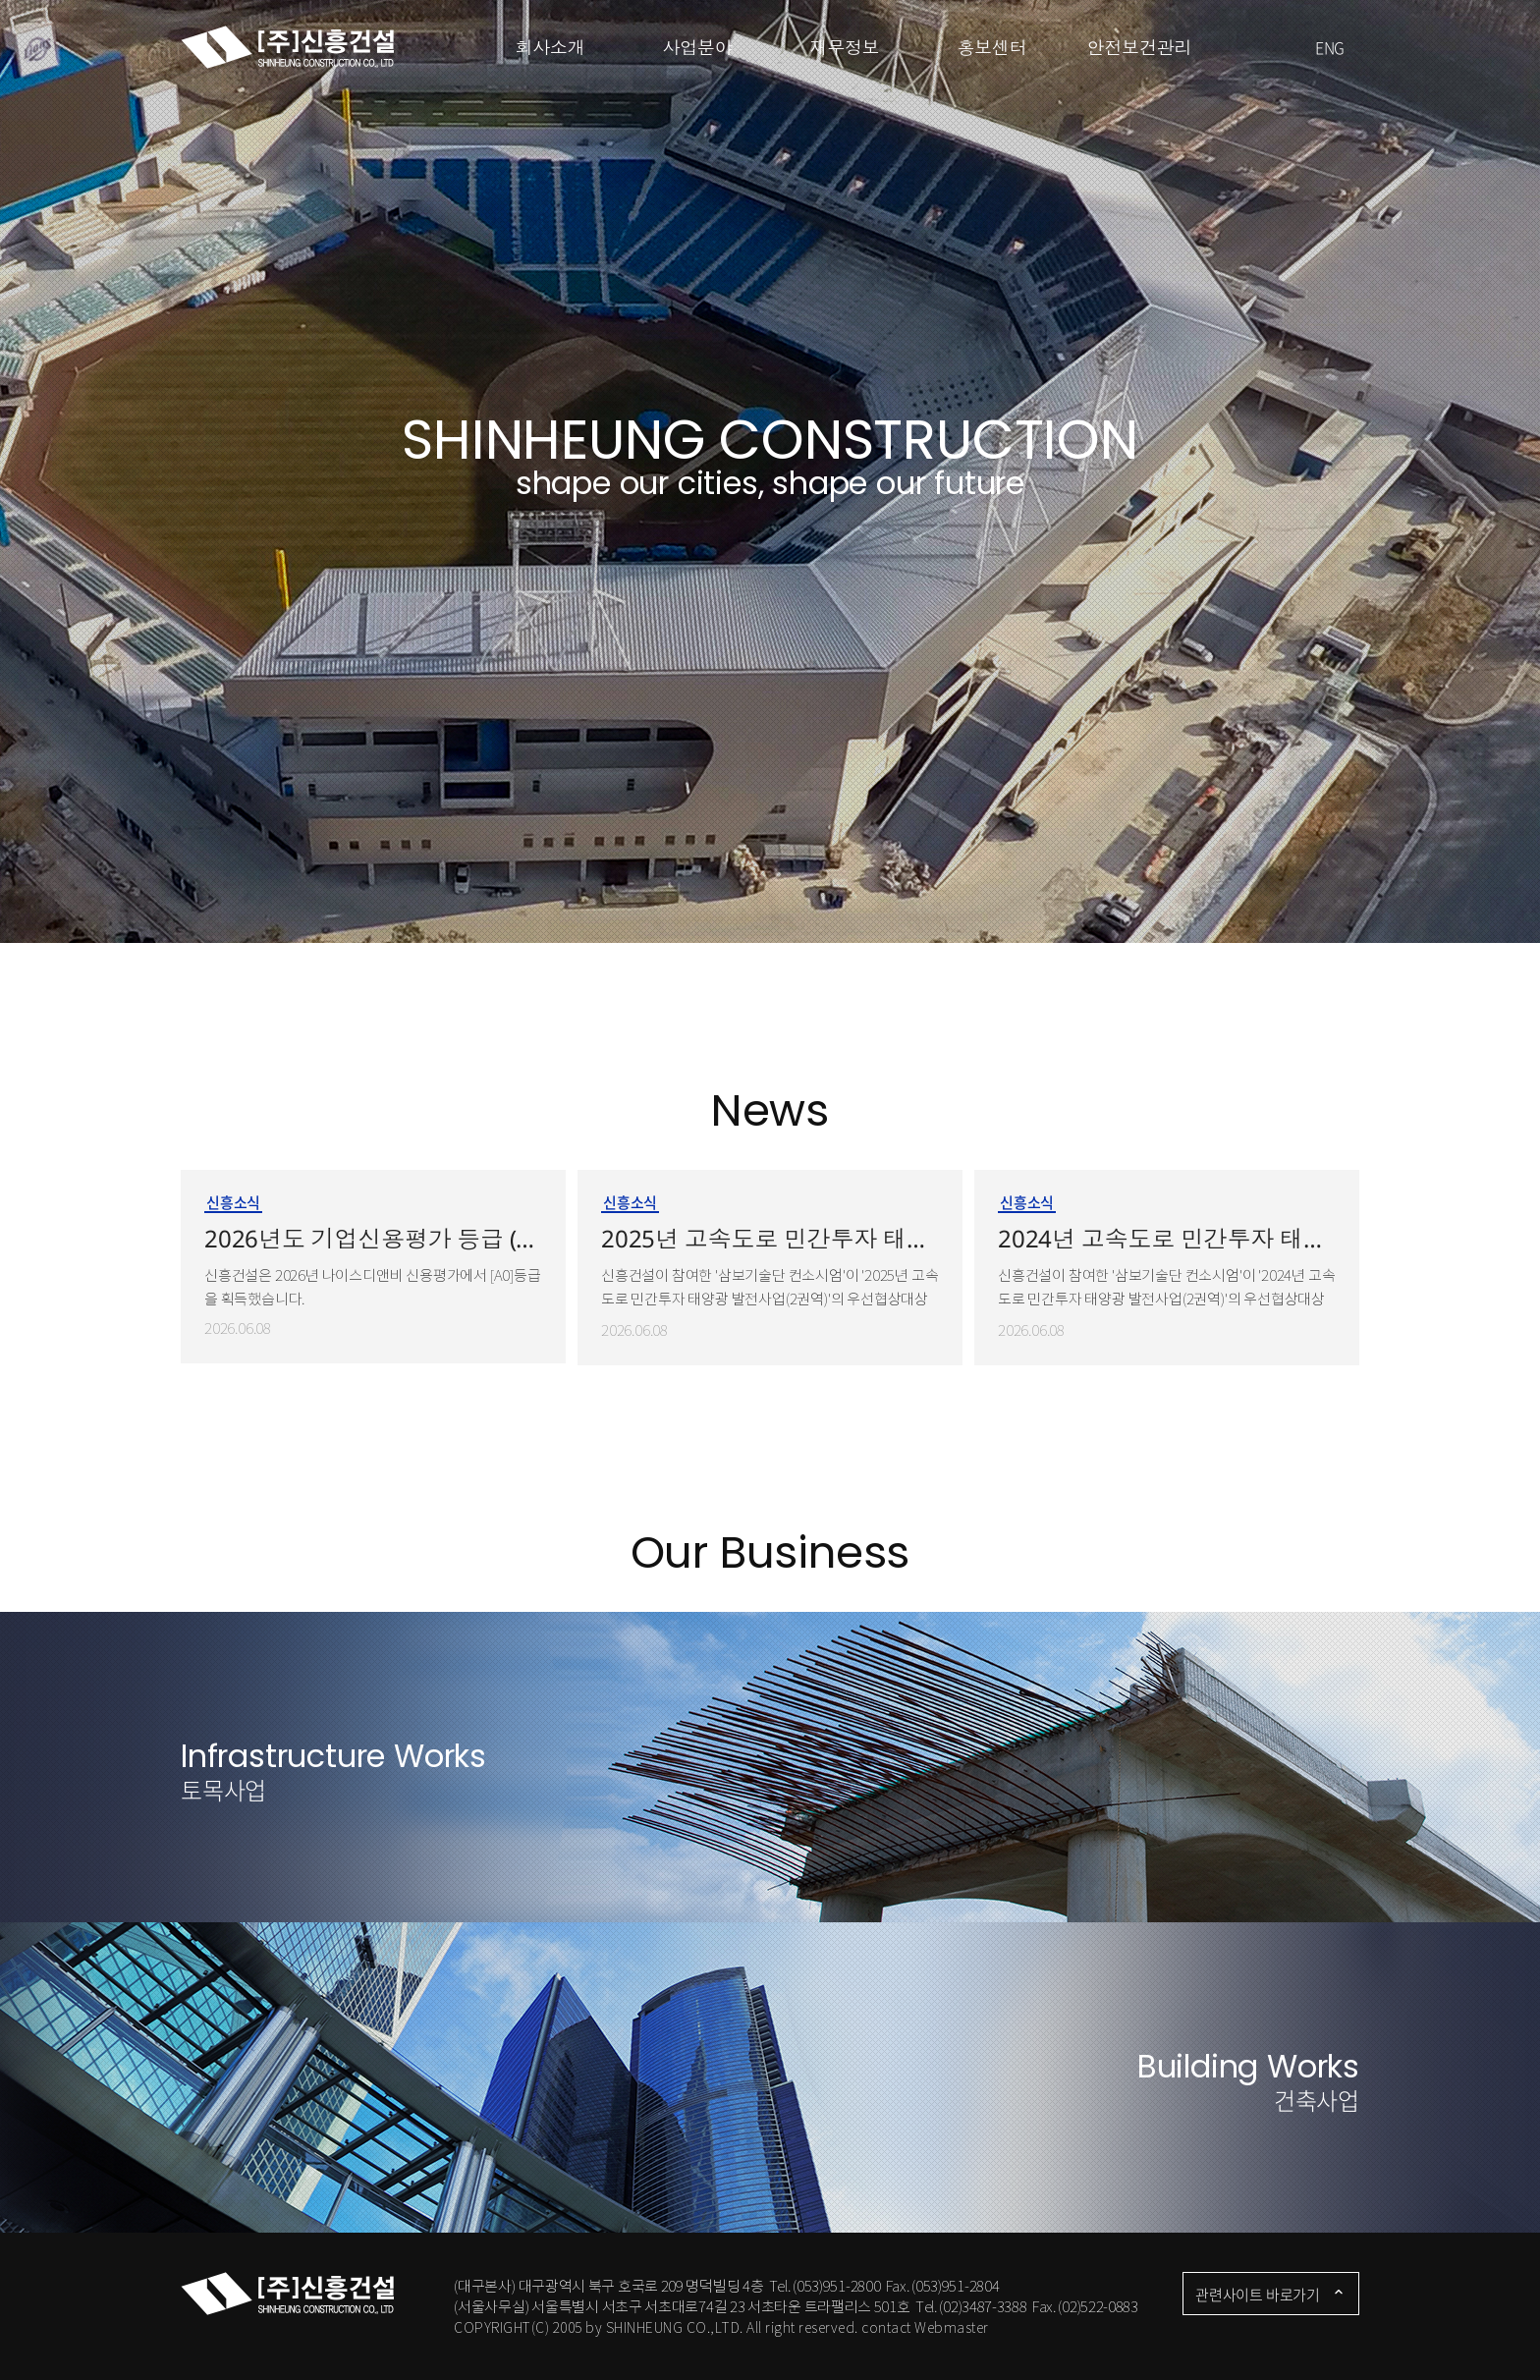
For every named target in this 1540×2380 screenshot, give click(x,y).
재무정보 (844, 47)
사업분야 (697, 47)
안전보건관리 (1139, 47)
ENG (1330, 47)
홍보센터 (991, 47)
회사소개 (549, 47)
